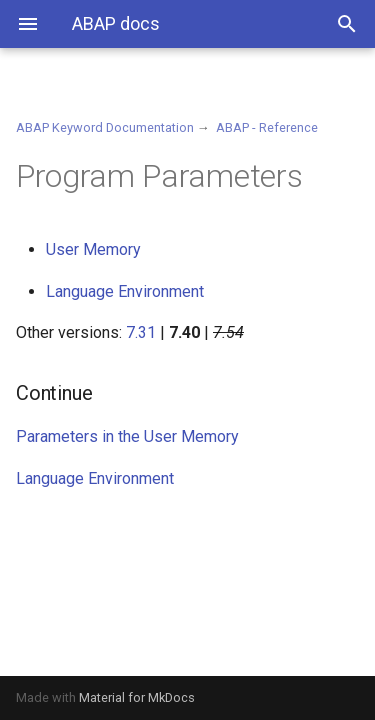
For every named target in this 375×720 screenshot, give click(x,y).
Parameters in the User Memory (127, 436)
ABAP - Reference (267, 127)
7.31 (141, 332)
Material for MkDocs (137, 697)
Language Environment (125, 291)
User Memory (93, 249)
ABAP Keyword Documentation (105, 127)
